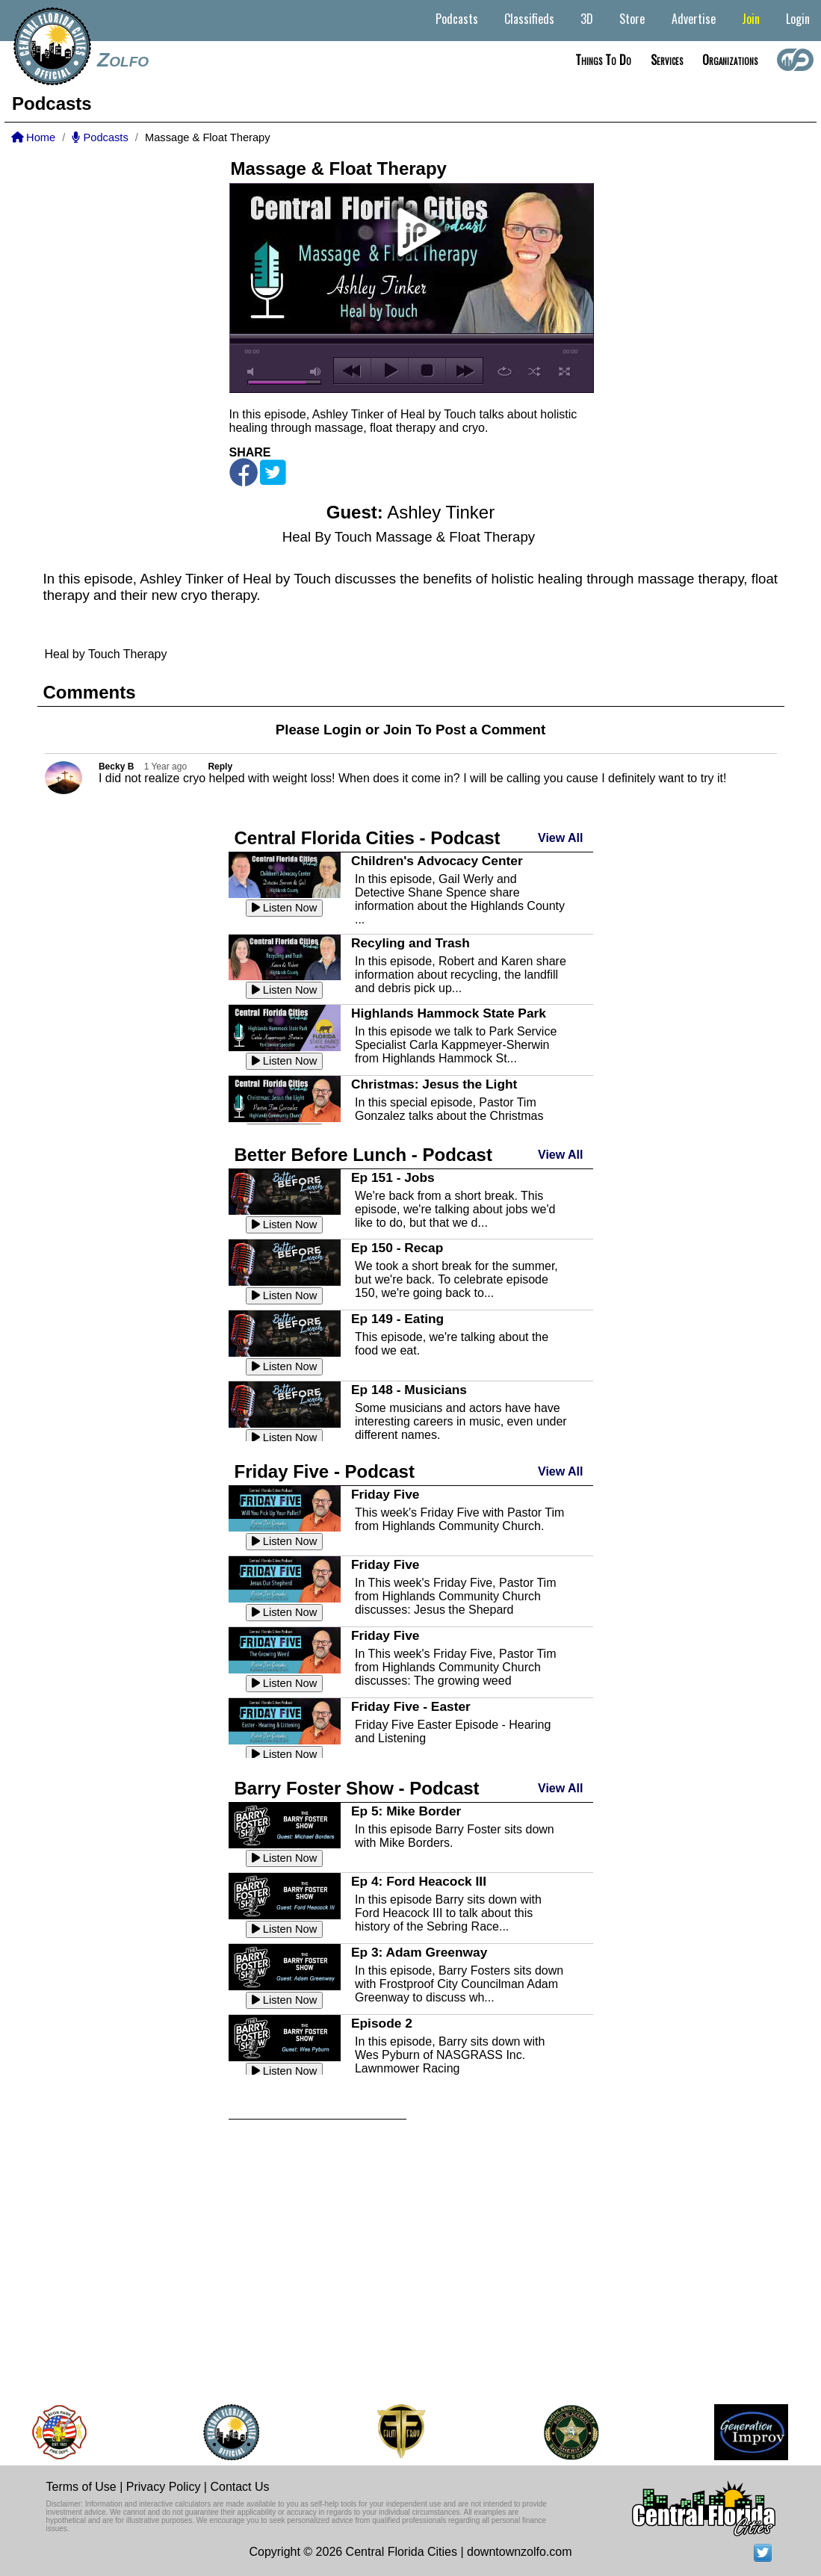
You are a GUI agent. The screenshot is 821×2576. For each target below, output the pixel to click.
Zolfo (123, 60)
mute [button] (253, 372)
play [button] (411, 232)
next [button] (464, 370)
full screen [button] (564, 371)
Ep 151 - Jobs (393, 1177)
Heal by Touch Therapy (106, 654)
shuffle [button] (534, 371)
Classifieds (529, 19)
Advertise (694, 19)
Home (33, 137)
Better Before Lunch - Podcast (363, 1155)
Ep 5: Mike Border (406, 1810)
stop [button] (427, 370)
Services (667, 60)
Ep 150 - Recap (397, 1247)
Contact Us (239, 2486)
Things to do (603, 60)
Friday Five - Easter (411, 1706)
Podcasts (457, 19)
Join (751, 19)
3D (586, 19)
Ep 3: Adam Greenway (419, 1952)
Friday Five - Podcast (325, 1471)
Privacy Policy (163, 2486)
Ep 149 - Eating (397, 1318)
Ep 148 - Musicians (409, 1389)
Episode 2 (381, 2023)
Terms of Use (81, 2486)
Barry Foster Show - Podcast (357, 1788)
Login (798, 19)
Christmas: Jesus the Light (434, 1084)
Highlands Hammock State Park (448, 1013)
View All (560, 838)
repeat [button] (504, 371)
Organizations (730, 60)
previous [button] (352, 370)
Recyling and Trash (410, 942)
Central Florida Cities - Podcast (368, 838)
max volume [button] (316, 372)
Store (632, 19)
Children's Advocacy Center (437, 860)
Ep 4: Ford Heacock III (418, 1881)
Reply (220, 766)
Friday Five (385, 1494)
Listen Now (284, 908)
